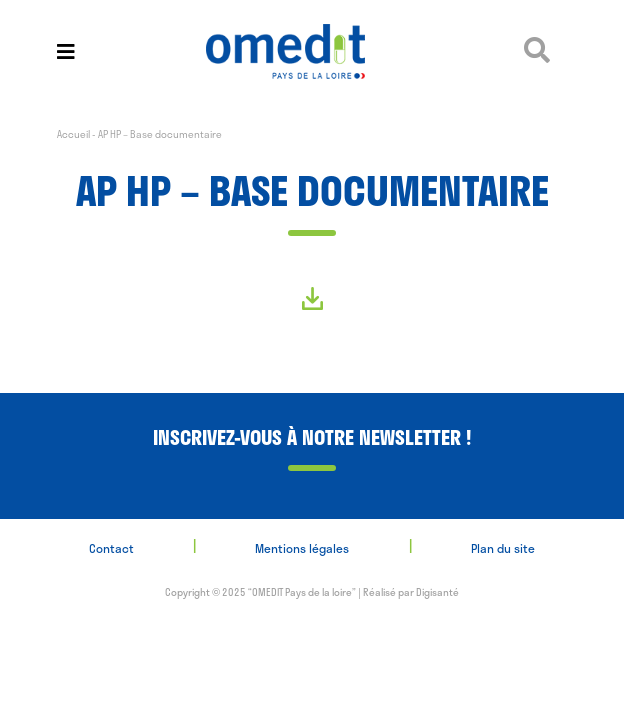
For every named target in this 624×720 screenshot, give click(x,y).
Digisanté (437, 592)
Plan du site (503, 548)
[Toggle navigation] (66, 51)
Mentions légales (302, 548)
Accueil (73, 134)
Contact (111, 548)
